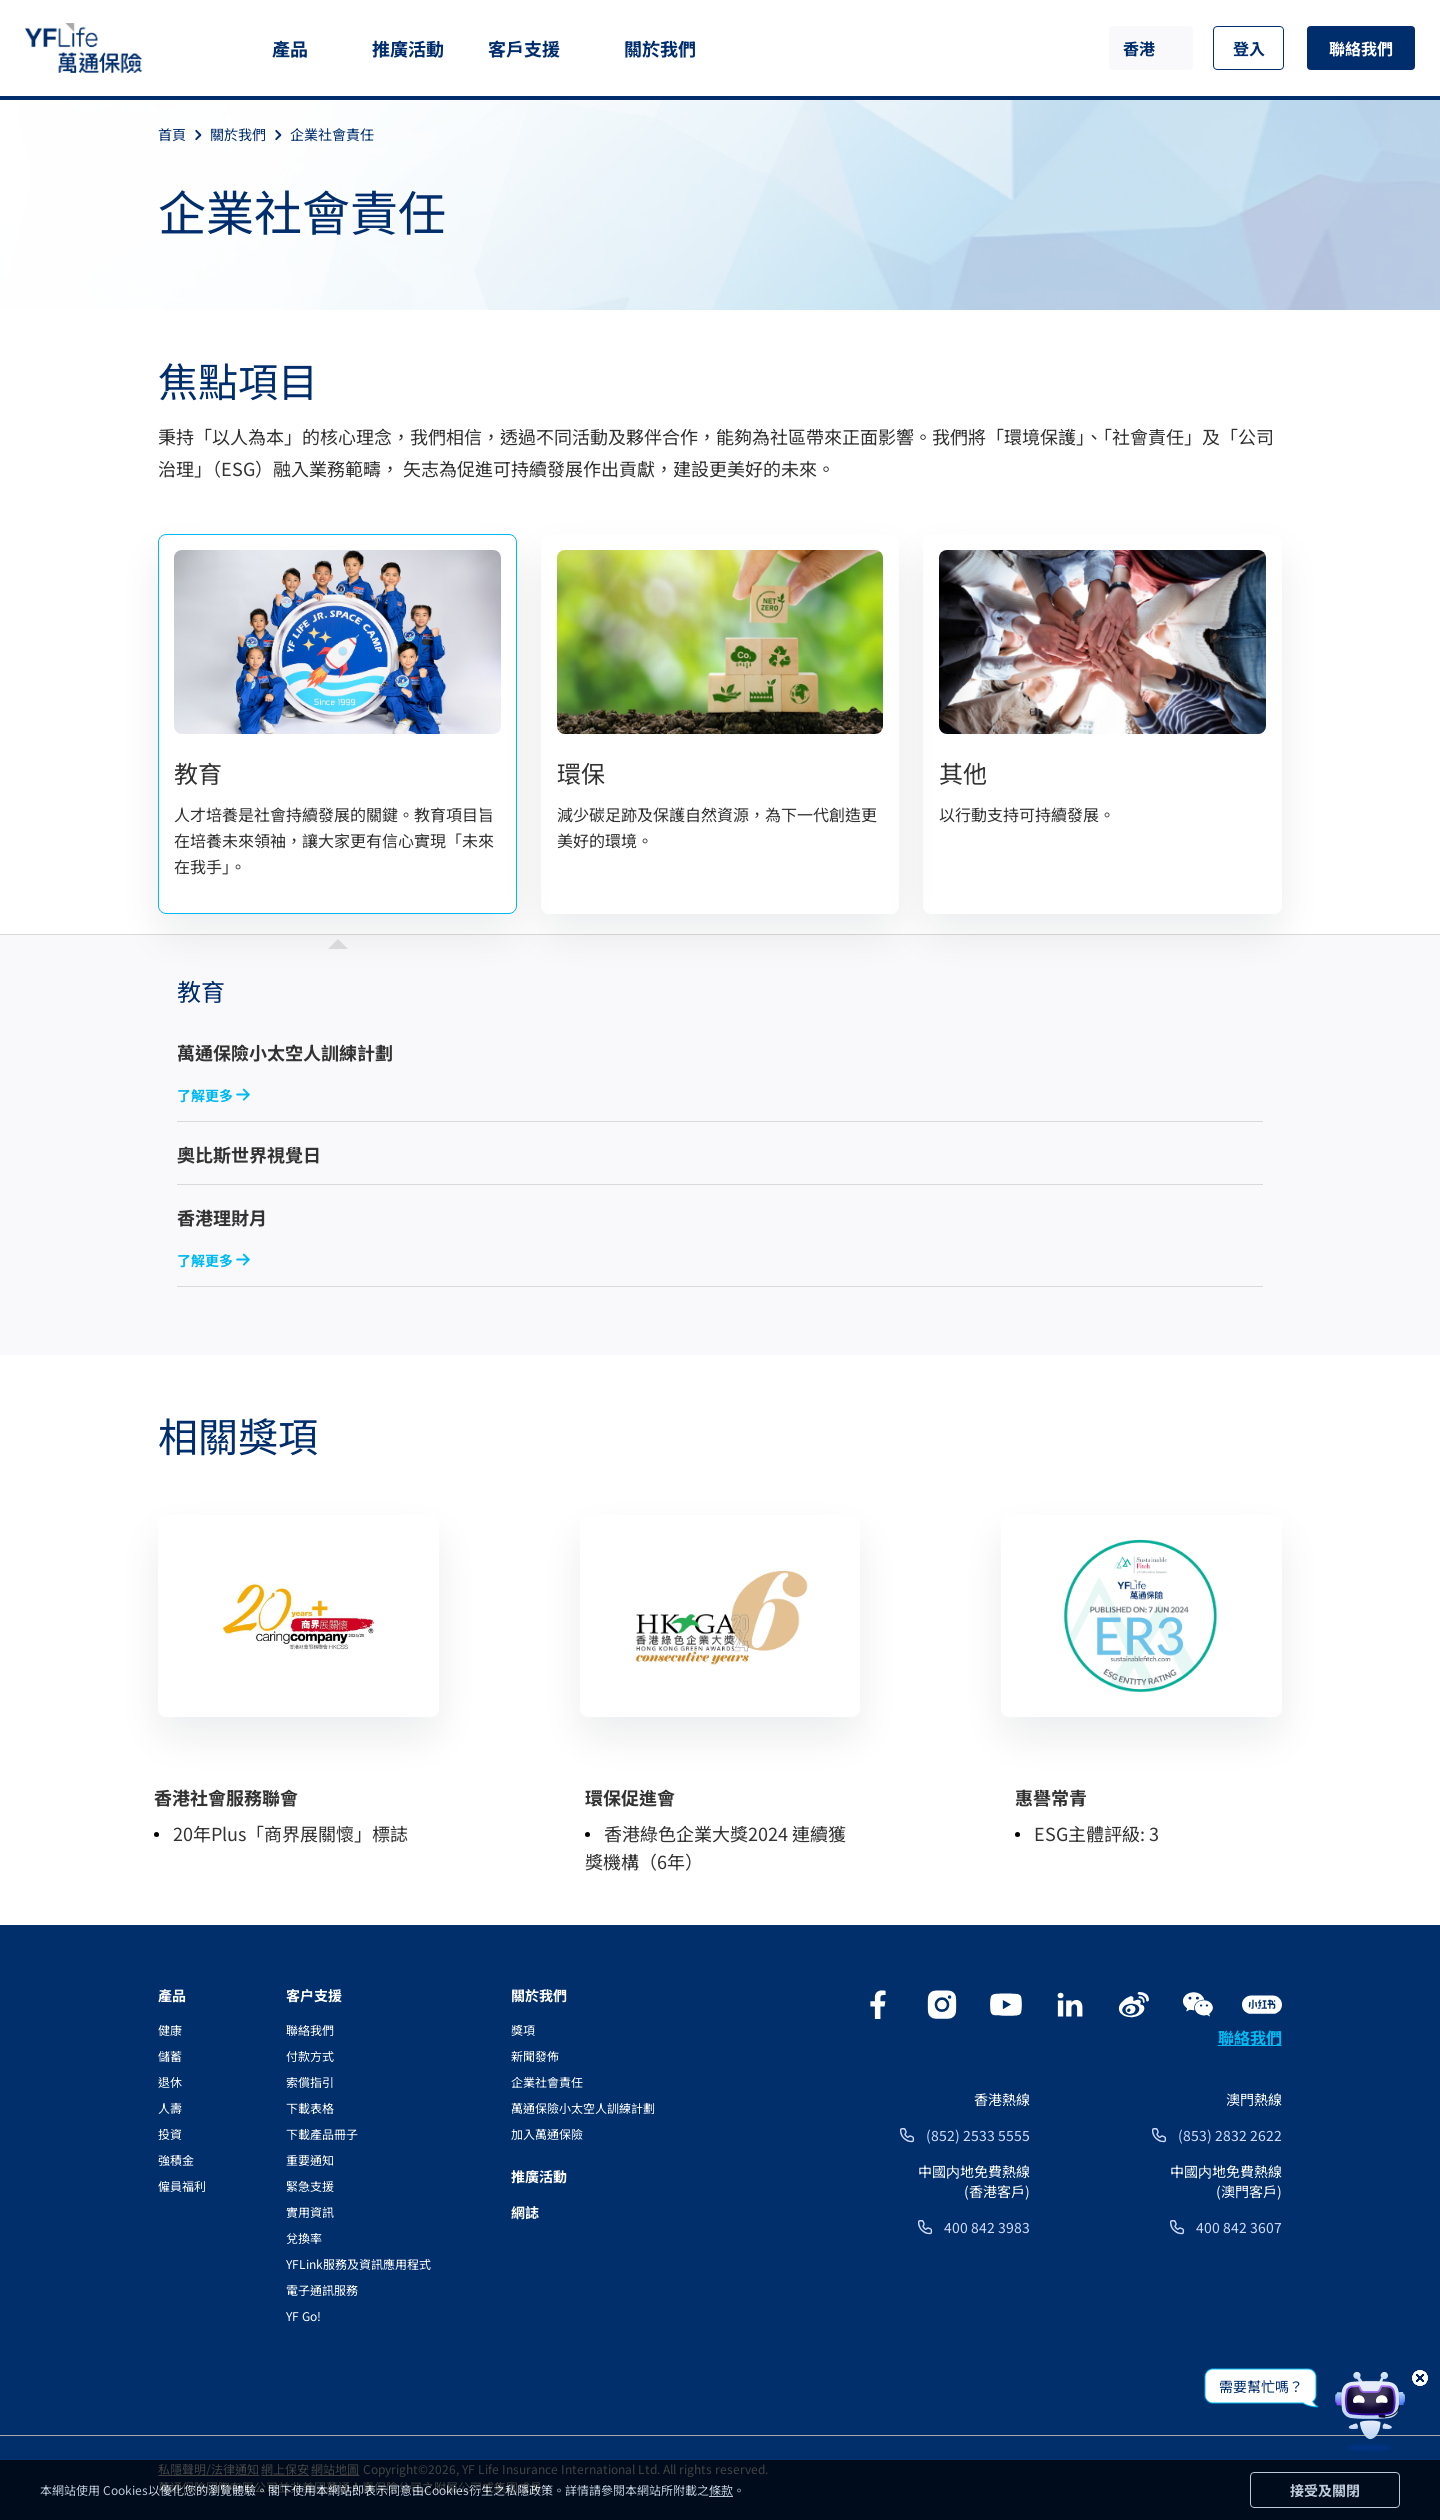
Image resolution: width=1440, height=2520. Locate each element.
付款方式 (310, 2055)
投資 (170, 2133)
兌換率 (304, 2237)
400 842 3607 (1239, 2227)
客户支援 (314, 1995)
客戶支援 (524, 48)
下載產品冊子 (322, 2133)
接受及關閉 (1325, 2490)
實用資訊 (310, 2211)
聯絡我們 (1361, 48)
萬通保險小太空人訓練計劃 (583, 2107)
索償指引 (310, 2081)
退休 (170, 2081)
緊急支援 (310, 2185)
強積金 (176, 2159)
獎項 (523, 2029)
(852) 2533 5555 (978, 2135)
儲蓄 (170, 2055)
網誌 (525, 2212)
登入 (1249, 48)
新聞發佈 (535, 2055)
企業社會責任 (332, 134)
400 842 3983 (987, 2227)
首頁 (184, 134)
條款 (721, 2489)
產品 (290, 48)
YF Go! (303, 2315)
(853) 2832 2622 (1230, 2135)
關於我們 (660, 48)
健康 (170, 2029)
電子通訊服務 (322, 2289)
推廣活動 (408, 48)
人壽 (170, 2107)
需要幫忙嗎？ (1261, 2386)
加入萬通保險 (547, 2133)
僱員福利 (182, 2185)
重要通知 (310, 2159)
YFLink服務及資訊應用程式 (358, 2263)
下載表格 (310, 2107)
